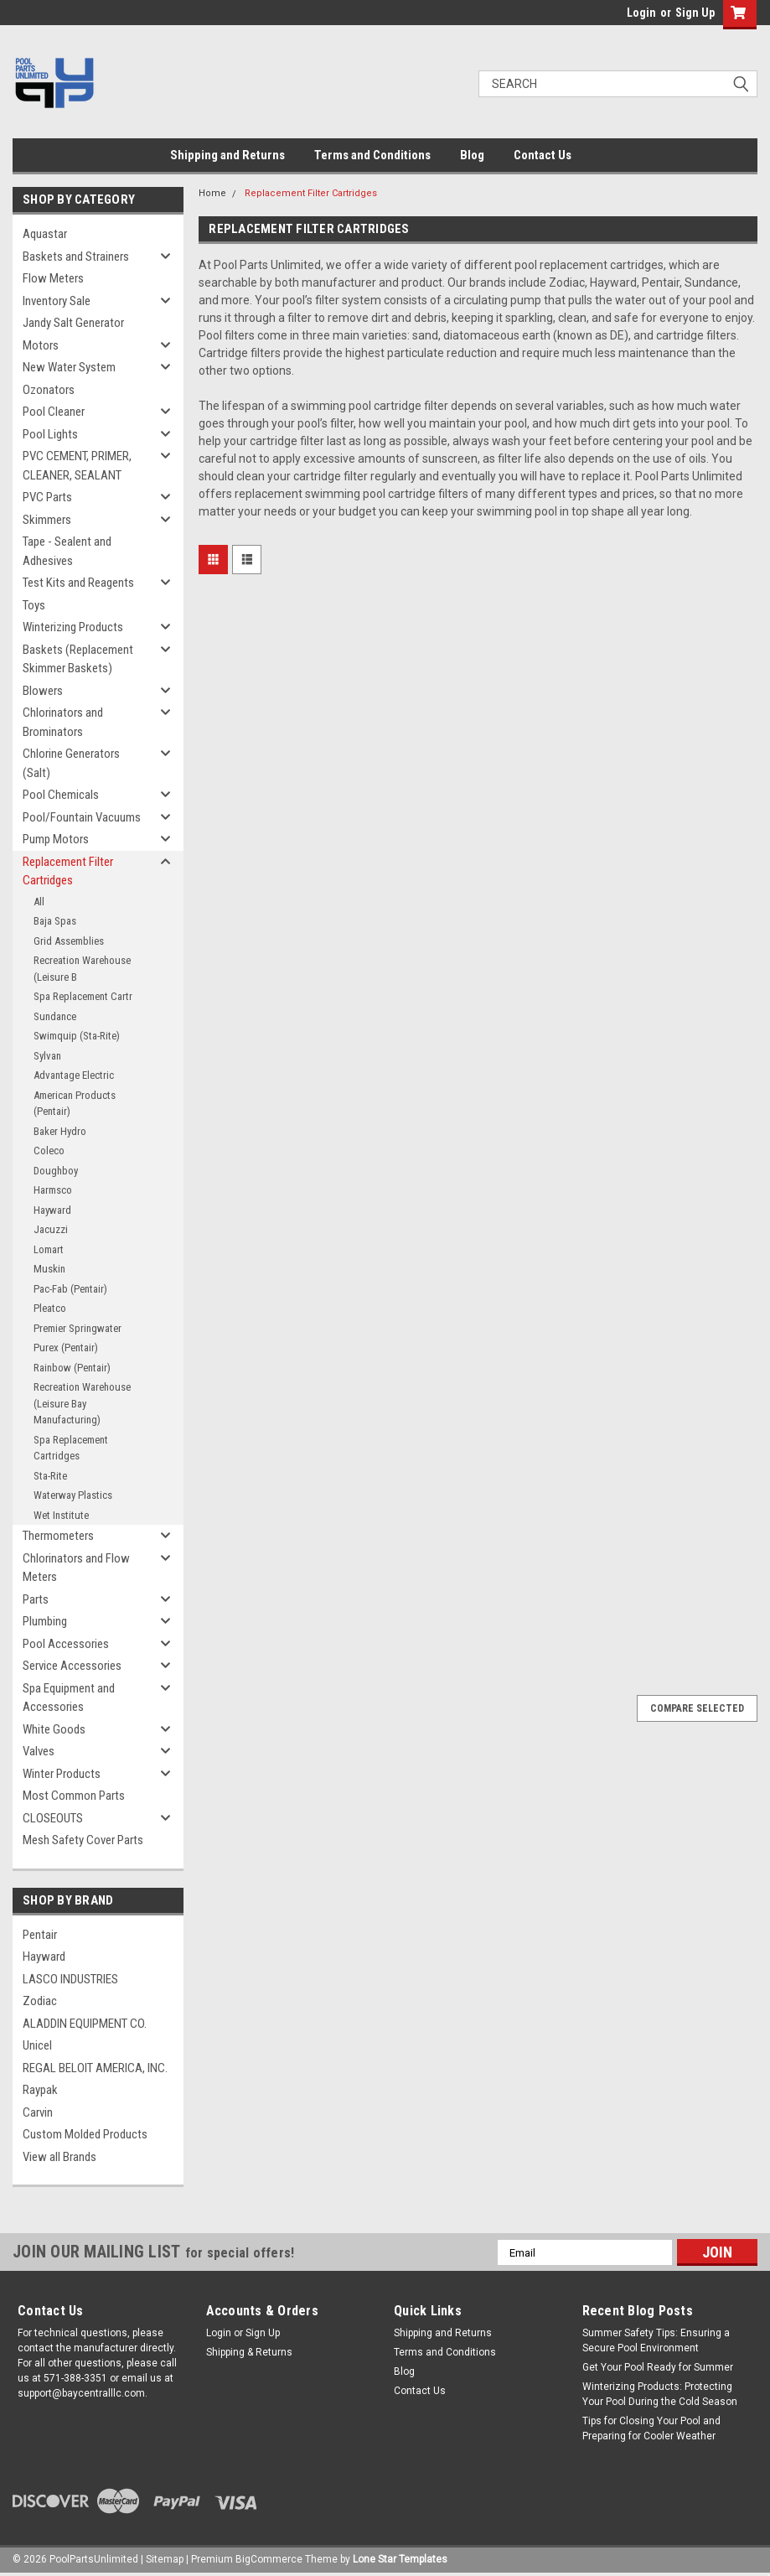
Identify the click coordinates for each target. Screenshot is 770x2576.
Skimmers (47, 519)
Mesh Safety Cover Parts (83, 1840)
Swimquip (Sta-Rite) (77, 1035)
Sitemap (164, 2559)
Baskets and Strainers (76, 256)
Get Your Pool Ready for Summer (657, 2367)
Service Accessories (72, 1665)
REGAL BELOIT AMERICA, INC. (95, 2068)
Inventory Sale (56, 300)
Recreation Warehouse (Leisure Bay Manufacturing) (82, 1403)
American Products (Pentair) (75, 1103)
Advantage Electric (74, 1075)
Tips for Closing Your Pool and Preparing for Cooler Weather (651, 2428)
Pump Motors (56, 839)
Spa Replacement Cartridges (71, 1448)
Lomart (49, 1249)
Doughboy (56, 1170)
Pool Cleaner (54, 411)
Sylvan (47, 1056)
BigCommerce (268, 2559)
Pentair (40, 1934)
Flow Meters (53, 278)
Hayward (52, 1210)
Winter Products (62, 1773)
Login (641, 12)
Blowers (43, 690)
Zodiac (40, 2000)
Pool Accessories (66, 1643)
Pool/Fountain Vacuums (82, 817)
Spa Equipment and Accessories (69, 1698)
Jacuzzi (51, 1229)
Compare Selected (697, 1708)
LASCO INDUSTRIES (70, 1979)
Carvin (38, 2112)
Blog (472, 155)
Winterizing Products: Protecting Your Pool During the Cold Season (659, 2394)
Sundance (55, 1016)
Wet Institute (61, 1515)
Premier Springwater (77, 1328)
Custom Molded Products (85, 2134)
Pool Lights (50, 434)
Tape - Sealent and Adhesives (67, 551)
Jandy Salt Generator (73, 322)
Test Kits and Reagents (78, 582)
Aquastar (45, 233)
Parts (36, 1599)
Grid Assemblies (69, 941)
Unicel (37, 2045)
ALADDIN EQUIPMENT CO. (85, 2023)
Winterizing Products (73, 627)
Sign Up (695, 12)
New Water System (69, 367)
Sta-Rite (50, 1475)
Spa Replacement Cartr (83, 996)
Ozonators (49, 389)
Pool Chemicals (61, 794)
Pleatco (50, 1308)
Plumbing (45, 1621)
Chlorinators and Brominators (63, 722)
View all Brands (59, 2156)
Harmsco (53, 1190)
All (39, 901)
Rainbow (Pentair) (72, 1367)
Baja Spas (55, 921)
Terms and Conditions (372, 155)
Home (212, 193)
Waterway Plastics (73, 1495)
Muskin (49, 1268)
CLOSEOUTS (53, 1818)
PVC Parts (47, 497)
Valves (38, 1751)
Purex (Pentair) (66, 1347)
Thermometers (58, 1535)
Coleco (49, 1150)
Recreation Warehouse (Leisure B (82, 968)
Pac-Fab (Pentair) (70, 1289)
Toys (34, 605)
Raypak (40, 2089)
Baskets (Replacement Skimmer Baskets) (78, 659)
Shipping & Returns (249, 2352)
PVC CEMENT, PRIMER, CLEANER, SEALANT (77, 465)
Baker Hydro (60, 1131)
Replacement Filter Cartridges (68, 871)
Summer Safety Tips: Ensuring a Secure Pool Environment (656, 2340)
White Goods (54, 1729)
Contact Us (542, 155)
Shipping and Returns (227, 155)
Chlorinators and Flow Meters (76, 1568)
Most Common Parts (74, 1795)
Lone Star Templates (400, 2559)
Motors (41, 345)
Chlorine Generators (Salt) (71, 763)
